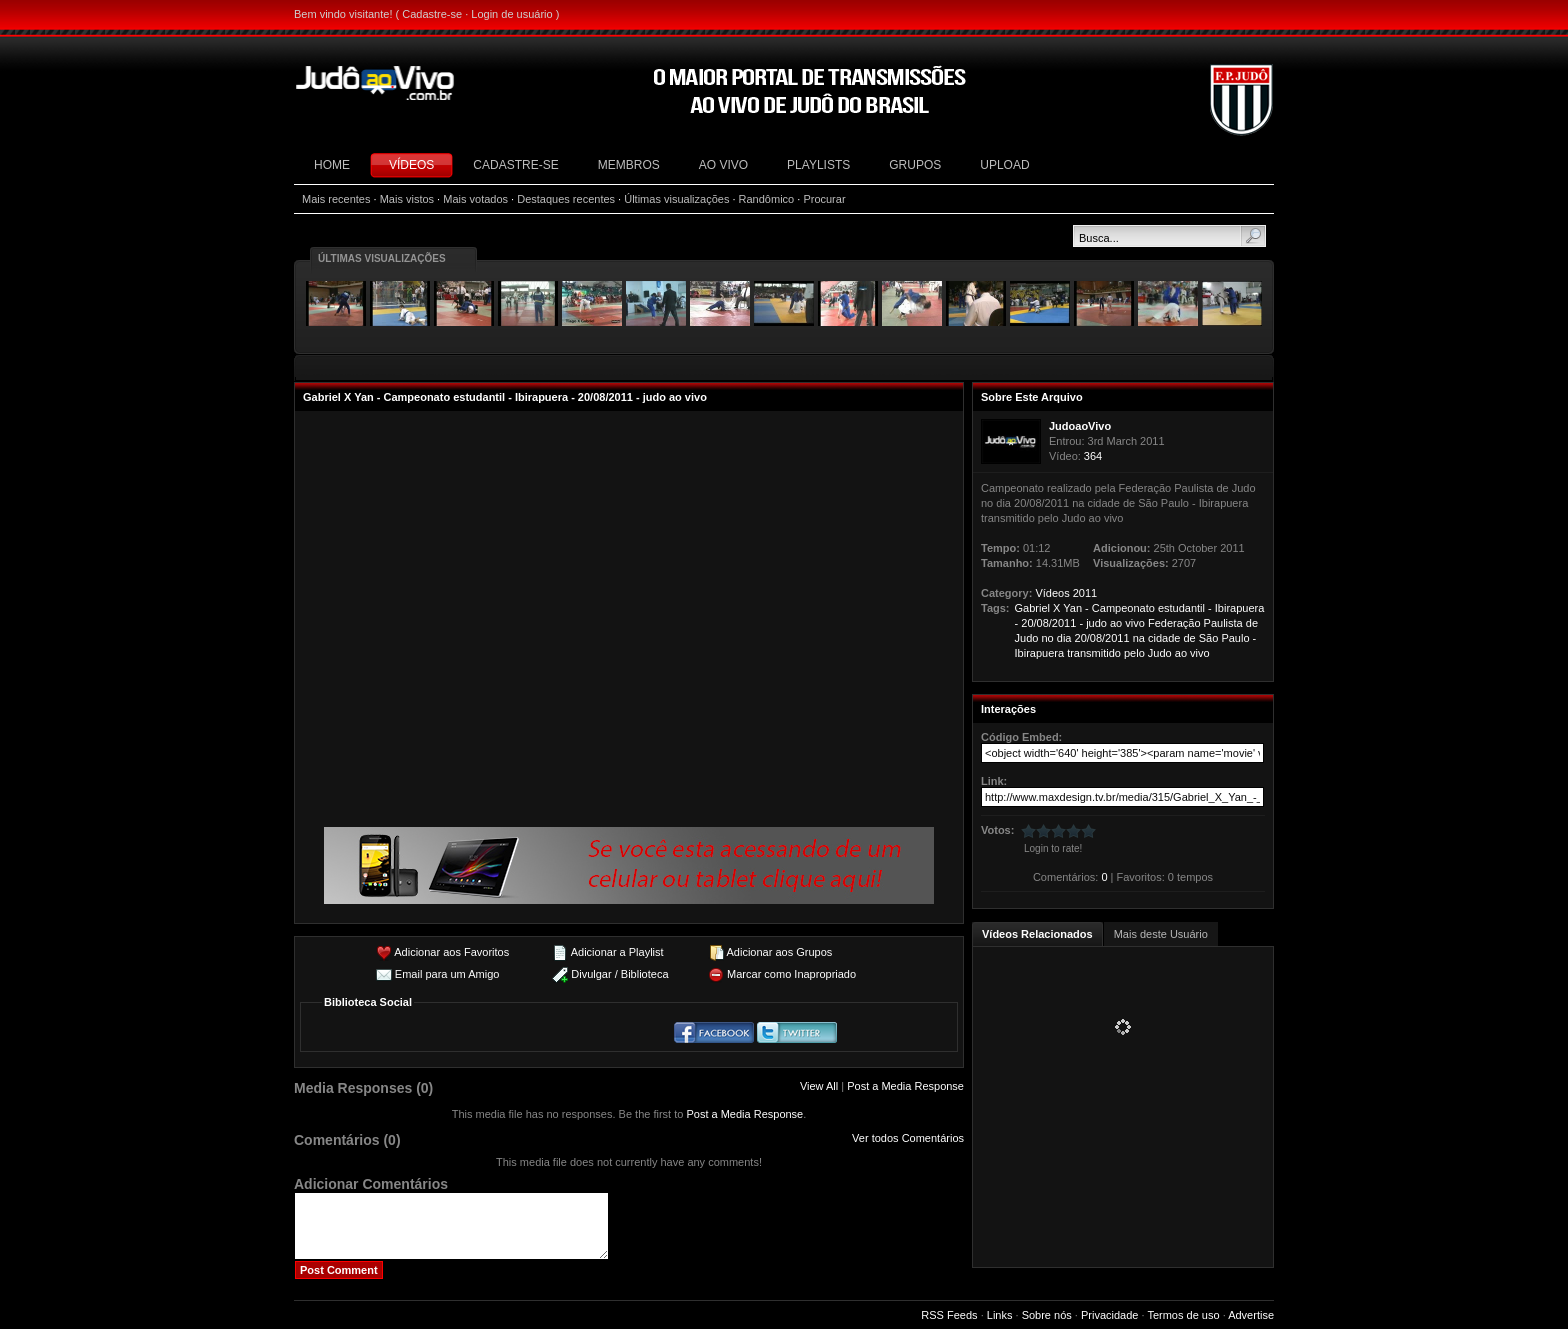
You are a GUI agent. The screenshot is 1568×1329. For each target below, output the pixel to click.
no (1047, 638)
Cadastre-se (432, 14)
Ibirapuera (1240, 608)
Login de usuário (511, 14)
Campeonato (1123, 608)
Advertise (1251, 1315)
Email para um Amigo (447, 974)
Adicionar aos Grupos (779, 952)
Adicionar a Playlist (617, 952)
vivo (1135, 623)
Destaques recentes (566, 199)
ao (1116, 623)
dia (1064, 638)
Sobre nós (1047, 1315)
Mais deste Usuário (1161, 934)
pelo (1134, 653)
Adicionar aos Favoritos (451, 952)
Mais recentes (336, 199)
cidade (1164, 638)
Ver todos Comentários (908, 1138)
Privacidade (1109, 1315)
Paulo (1235, 638)
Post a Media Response (905, 1086)
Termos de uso (1183, 1315)
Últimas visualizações (676, 199)
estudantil (1181, 608)
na (1139, 638)
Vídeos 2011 (1066, 593)
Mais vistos (407, 199)
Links (1000, 1315)
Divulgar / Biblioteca (619, 974)
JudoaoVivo (1080, 426)
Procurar (824, 199)
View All (819, 1086)
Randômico (767, 199)
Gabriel (1032, 608)
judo (1096, 623)
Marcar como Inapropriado (791, 974)
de (1252, 623)
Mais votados (475, 199)
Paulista (1223, 623)
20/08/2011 (1048, 623)
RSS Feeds (949, 1315)
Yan (1072, 608)
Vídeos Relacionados (1037, 934)
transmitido (1094, 653)
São (1209, 638)
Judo (1027, 638)
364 (1093, 456)
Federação (1174, 623)
